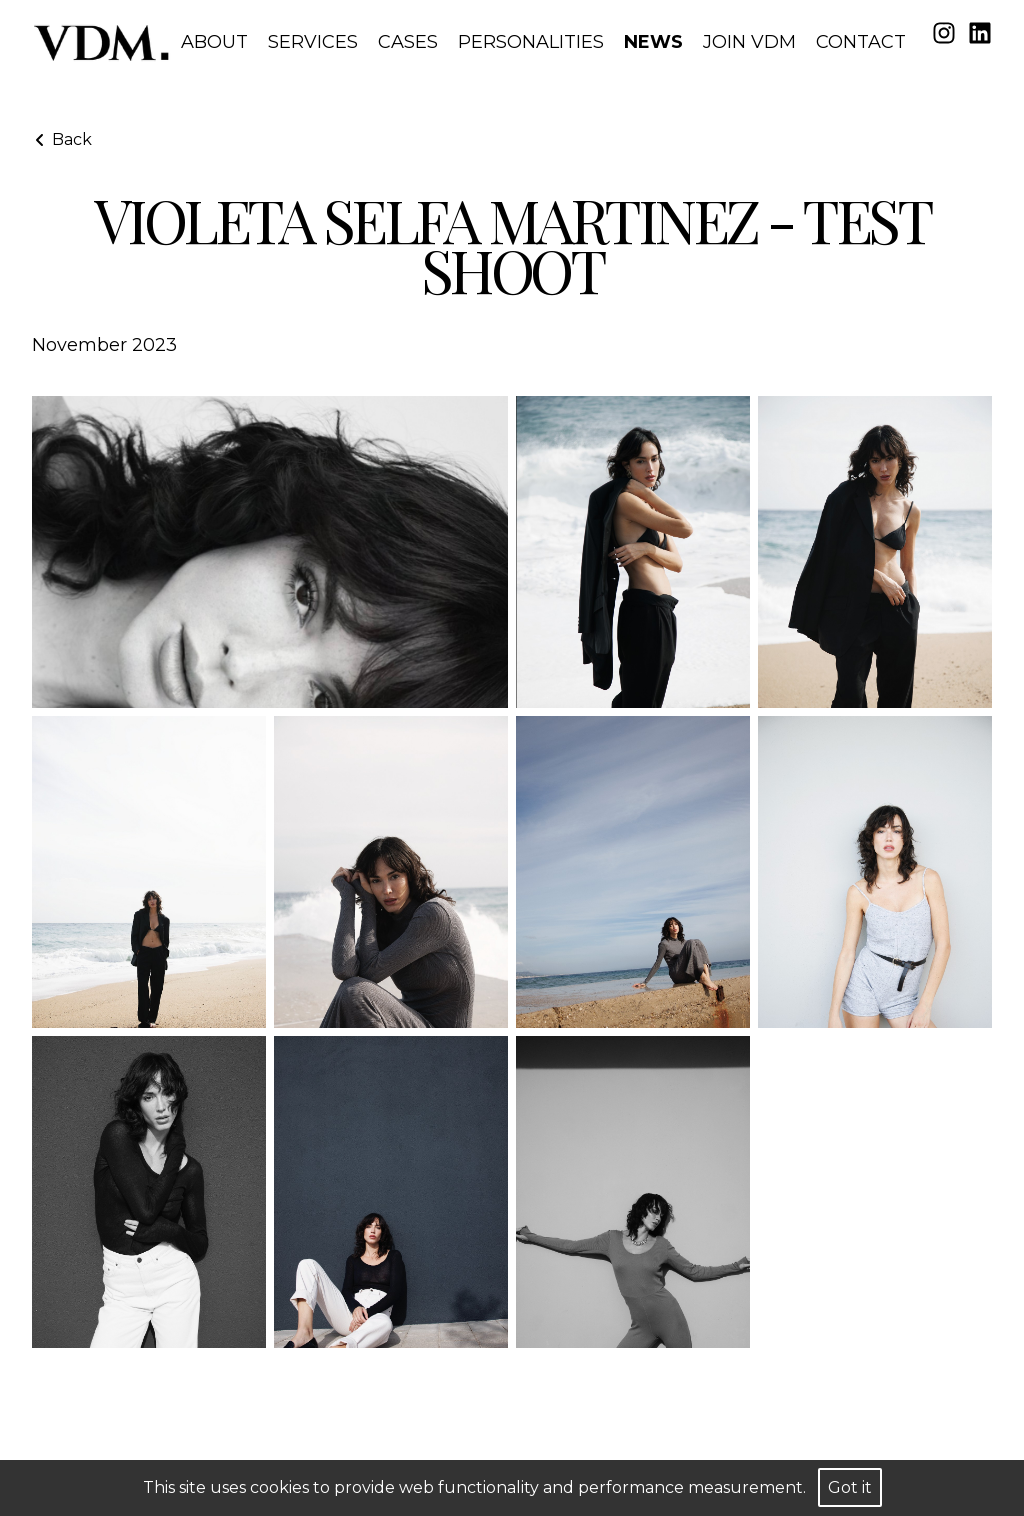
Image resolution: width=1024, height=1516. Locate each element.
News (653, 42)
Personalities (531, 42)
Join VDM (749, 42)
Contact (861, 42)
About (214, 42)
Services (313, 42)
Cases (408, 42)
